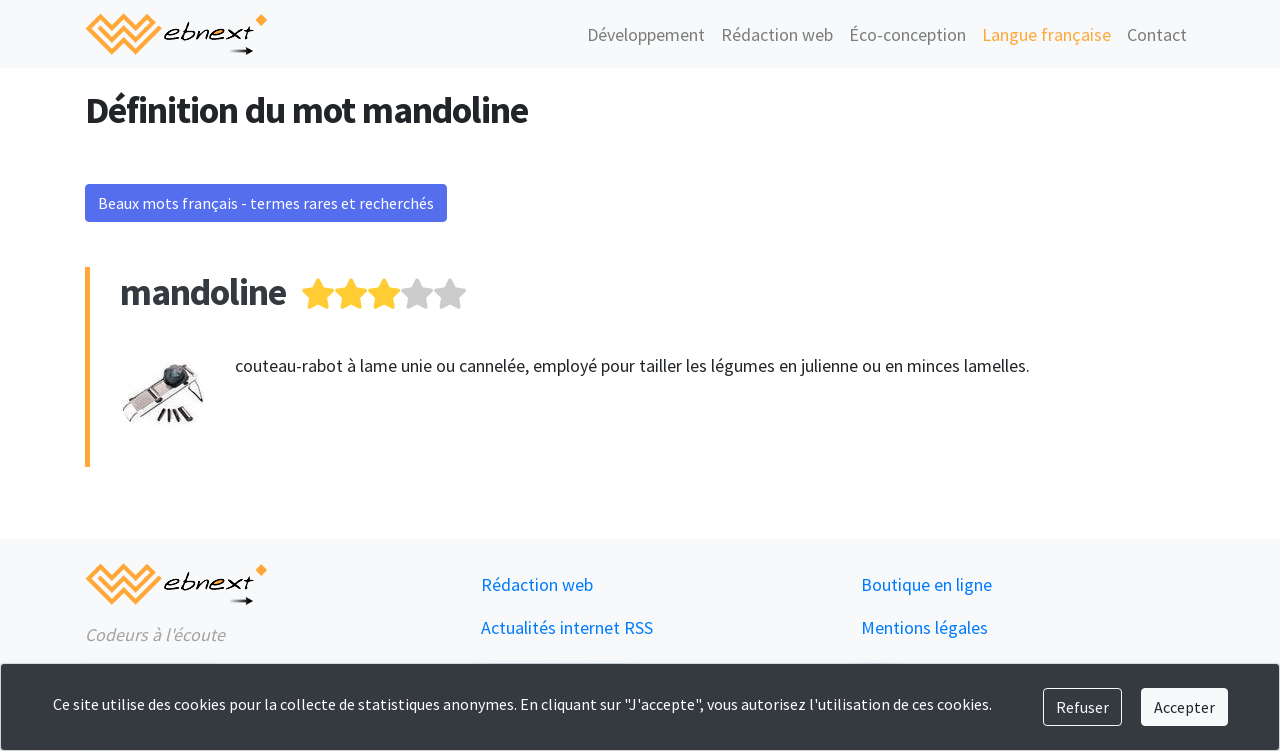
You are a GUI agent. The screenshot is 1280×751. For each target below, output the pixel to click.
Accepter (1184, 707)
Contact (1157, 34)
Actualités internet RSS (567, 627)
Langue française (1046, 34)
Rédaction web (777, 34)
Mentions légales (924, 627)
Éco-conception (907, 34)
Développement (646, 34)
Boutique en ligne (926, 584)
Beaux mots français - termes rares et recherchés (266, 203)
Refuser (1082, 707)
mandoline (203, 291)
